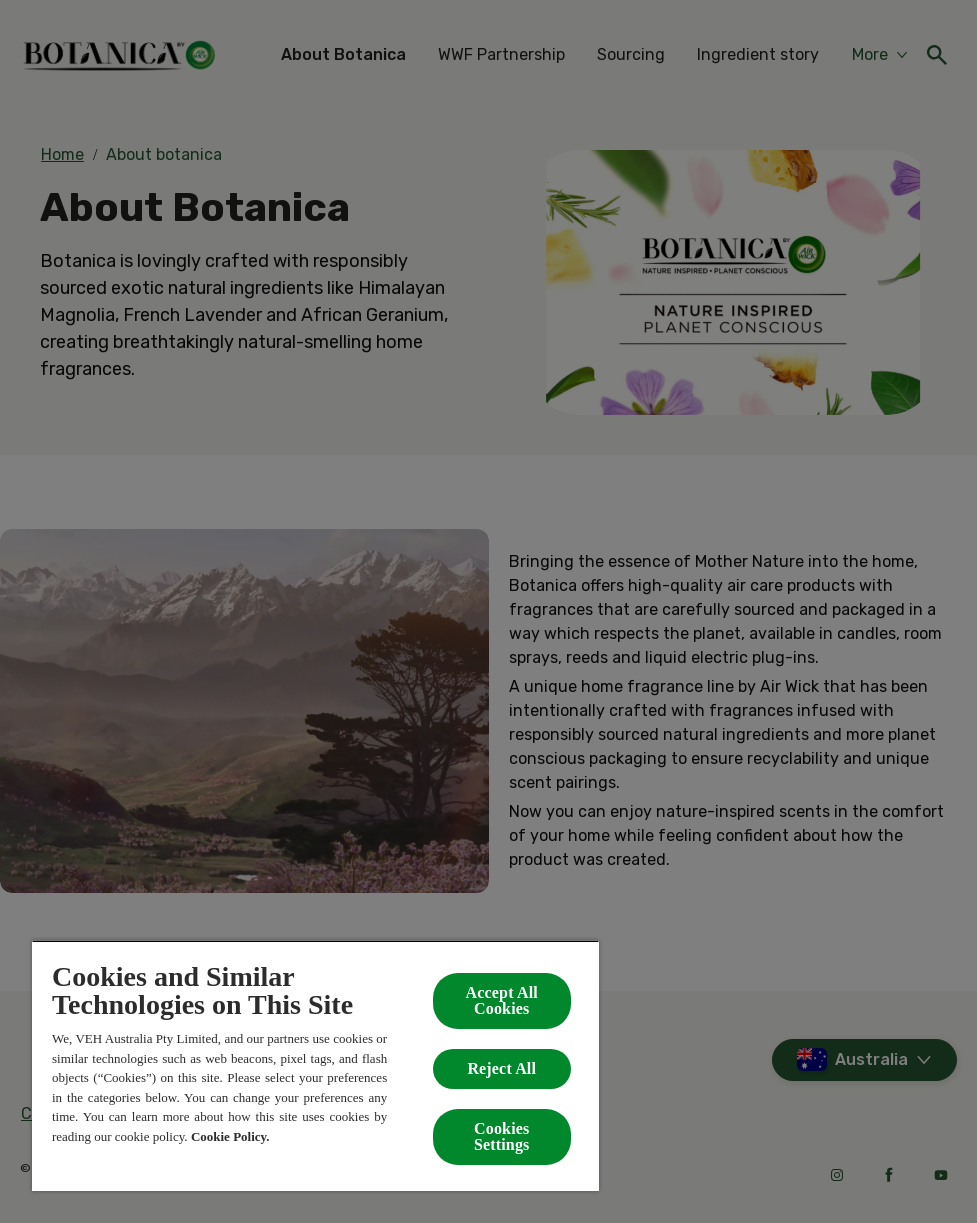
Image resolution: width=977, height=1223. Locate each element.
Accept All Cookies (502, 1000)
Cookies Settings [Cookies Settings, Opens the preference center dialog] (502, 1136)
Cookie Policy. (230, 1136)
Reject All (501, 1068)
